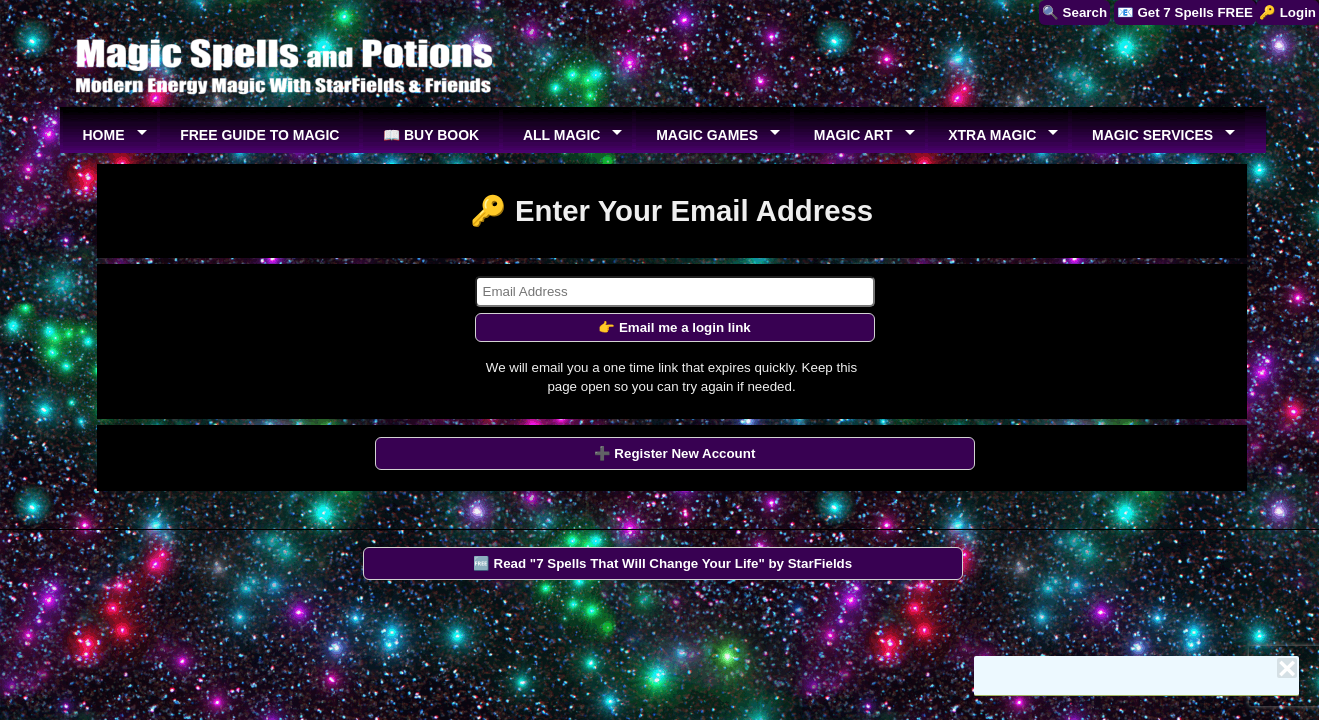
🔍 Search (1074, 12)
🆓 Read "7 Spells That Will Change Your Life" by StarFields (662, 563)
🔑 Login (1287, 12)
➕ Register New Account (675, 453)
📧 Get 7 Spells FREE (1185, 12)
